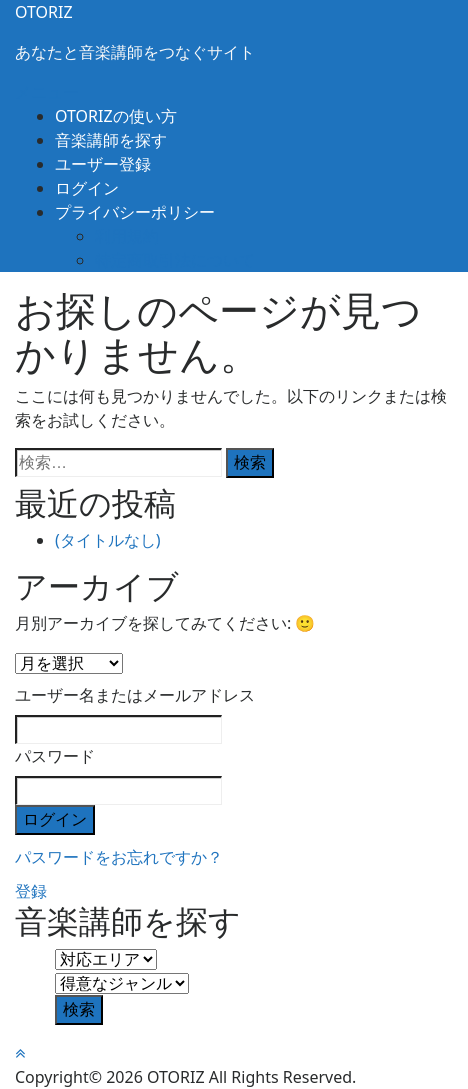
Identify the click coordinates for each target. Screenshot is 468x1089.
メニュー (47, 92)
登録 (31, 891)
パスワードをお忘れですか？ (119, 857)
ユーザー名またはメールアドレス (135, 695)
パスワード (55, 756)
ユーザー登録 (103, 164)
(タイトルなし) (108, 540)
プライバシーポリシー (135, 212)
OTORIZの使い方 (116, 116)
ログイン (87, 188)
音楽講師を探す (111, 140)
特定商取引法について (175, 260)
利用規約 (127, 236)
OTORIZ (44, 12)
